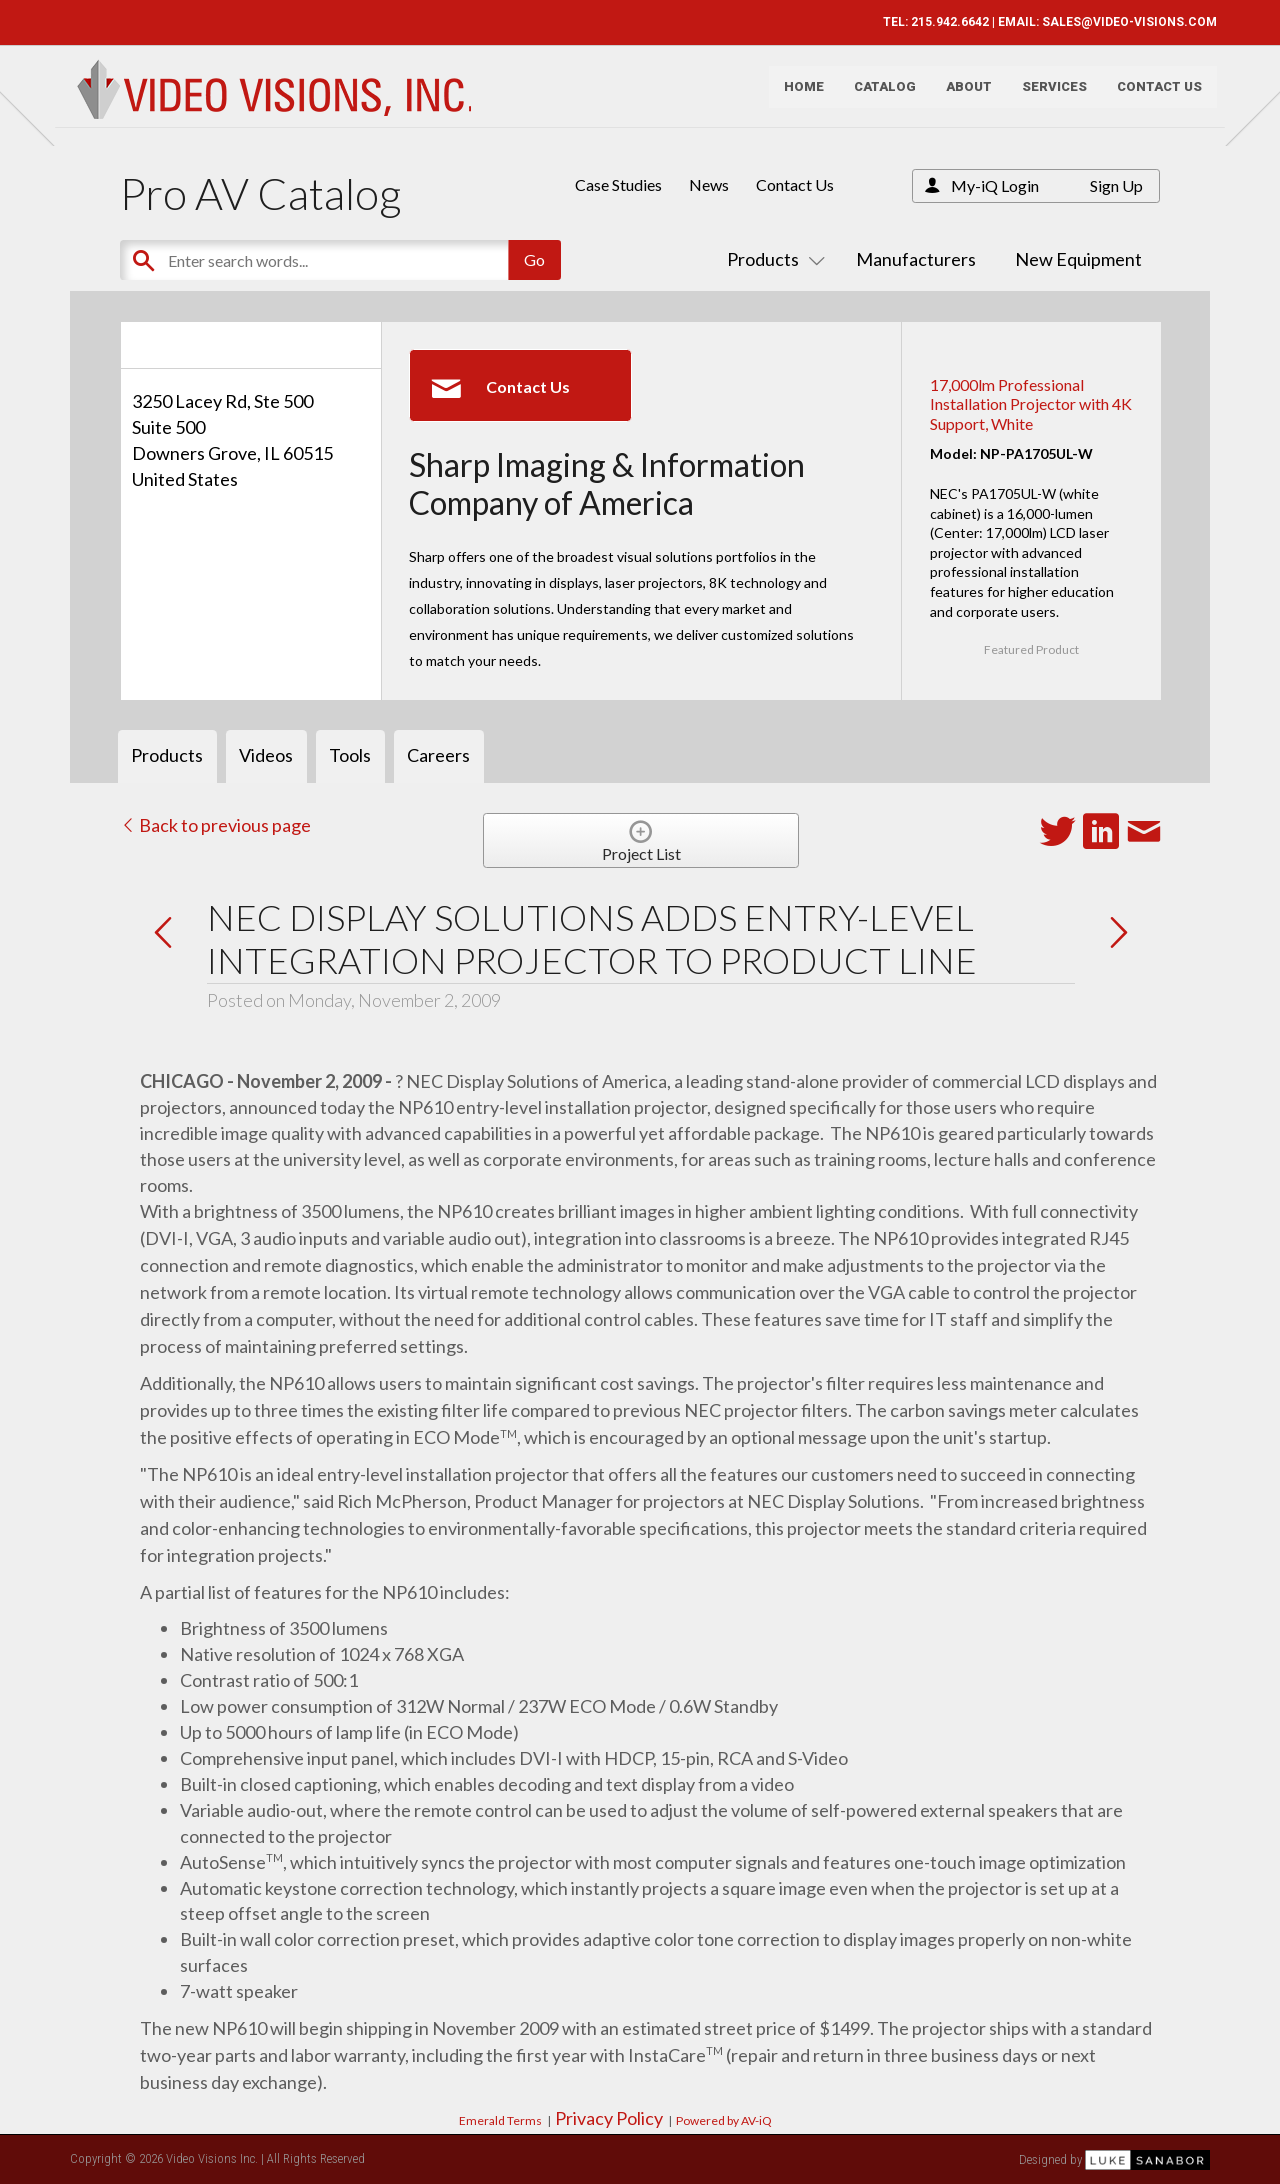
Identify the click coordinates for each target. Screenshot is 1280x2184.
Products (772, 259)
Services (1047, 95)
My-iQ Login (995, 185)
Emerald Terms (500, 2120)
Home (797, 95)
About (962, 95)
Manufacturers (916, 259)
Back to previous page (215, 825)
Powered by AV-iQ (724, 2120)
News (709, 184)
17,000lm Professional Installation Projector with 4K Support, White (1031, 403)
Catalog (878, 95)
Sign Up (1116, 185)
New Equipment (1078, 259)
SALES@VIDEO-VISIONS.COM (1122, 22)
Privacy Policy (609, 2118)
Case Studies (618, 184)
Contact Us (1152, 95)
